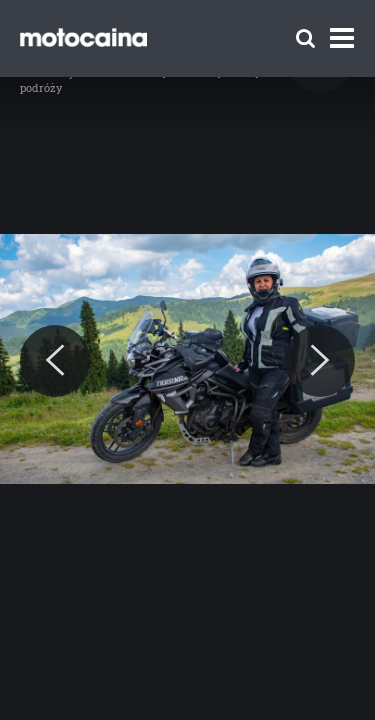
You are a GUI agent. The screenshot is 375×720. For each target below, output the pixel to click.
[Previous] (55, 361)
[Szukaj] (305, 38)
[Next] (320, 361)
